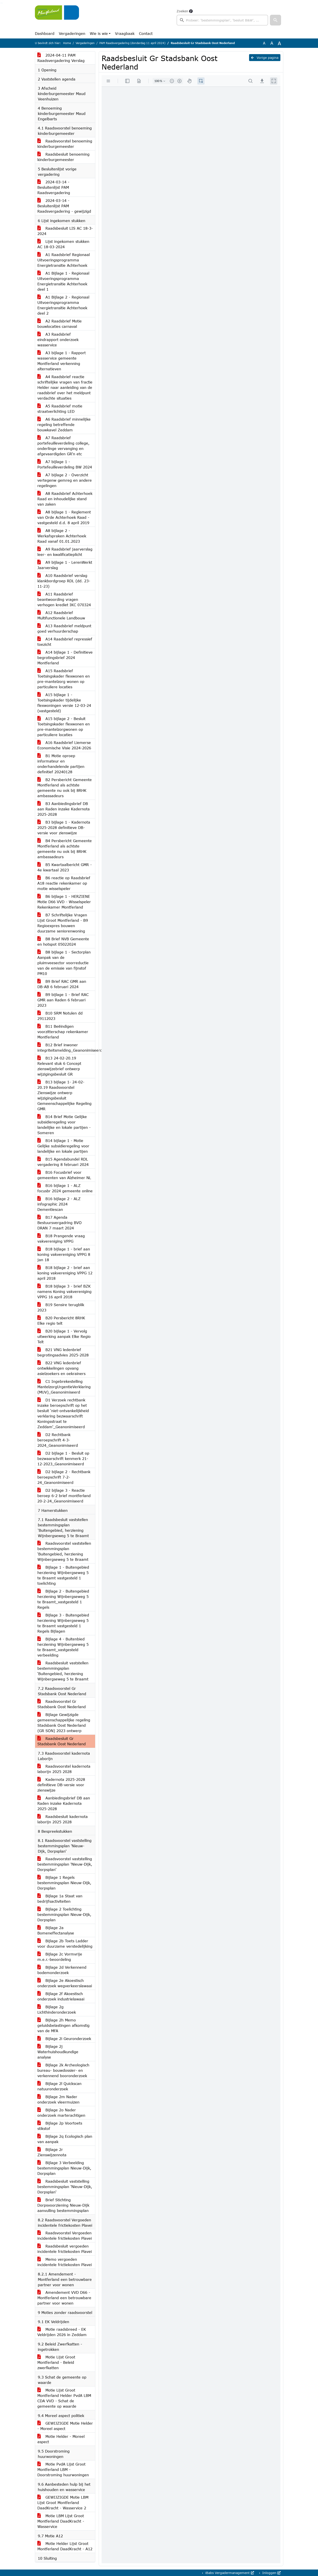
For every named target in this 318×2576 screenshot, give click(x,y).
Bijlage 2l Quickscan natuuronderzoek (59, 2086)
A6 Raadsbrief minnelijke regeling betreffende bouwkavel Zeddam (64, 424)
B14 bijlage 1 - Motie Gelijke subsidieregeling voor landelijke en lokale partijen (63, 1145)
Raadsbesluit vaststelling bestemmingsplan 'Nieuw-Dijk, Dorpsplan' (64, 2186)
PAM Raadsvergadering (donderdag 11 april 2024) (132, 43)
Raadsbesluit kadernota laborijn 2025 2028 (62, 1819)
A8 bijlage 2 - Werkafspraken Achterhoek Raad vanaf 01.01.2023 (61, 535)
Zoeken (182, 11)
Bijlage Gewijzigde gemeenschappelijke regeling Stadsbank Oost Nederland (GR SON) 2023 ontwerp (63, 1722)
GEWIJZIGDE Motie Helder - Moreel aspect (65, 2426)
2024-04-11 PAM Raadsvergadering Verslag (61, 58)
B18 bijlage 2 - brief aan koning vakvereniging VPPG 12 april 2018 (64, 1272)
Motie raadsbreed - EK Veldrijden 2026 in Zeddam (62, 2332)
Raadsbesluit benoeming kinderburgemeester (63, 157)
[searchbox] (222, 20)
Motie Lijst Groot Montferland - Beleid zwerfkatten (56, 2362)
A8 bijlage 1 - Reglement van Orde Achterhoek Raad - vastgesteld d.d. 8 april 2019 (64, 517)
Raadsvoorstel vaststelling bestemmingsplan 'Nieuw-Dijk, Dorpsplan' (64, 1864)
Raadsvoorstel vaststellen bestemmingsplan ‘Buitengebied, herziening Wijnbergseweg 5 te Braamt (64, 1551)
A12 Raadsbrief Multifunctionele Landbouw (61, 615)
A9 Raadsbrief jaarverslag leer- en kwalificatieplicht (64, 552)
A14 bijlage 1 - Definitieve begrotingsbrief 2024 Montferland (65, 657)
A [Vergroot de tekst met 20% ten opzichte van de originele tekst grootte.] (271, 43)
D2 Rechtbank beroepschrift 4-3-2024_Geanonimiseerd (57, 1439)
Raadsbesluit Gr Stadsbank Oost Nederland (61, 1741)
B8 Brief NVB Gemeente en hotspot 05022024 (63, 941)
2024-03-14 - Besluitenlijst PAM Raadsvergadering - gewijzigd (64, 205)
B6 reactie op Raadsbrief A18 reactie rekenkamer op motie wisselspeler (63, 883)
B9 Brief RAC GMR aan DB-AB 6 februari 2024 (61, 984)
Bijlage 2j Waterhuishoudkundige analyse (57, 2051)
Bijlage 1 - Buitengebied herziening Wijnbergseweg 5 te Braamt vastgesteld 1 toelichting (63, 1575)
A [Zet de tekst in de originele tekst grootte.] (264, 43)
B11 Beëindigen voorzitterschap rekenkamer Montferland (62, 1031)
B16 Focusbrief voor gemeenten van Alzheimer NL (64, 1175)
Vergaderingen (72, 33)
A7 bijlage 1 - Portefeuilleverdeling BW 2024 (64, 464)
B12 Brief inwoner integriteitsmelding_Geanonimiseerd (66, 1047)
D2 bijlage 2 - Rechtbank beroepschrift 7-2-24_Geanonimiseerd (63, 1477)
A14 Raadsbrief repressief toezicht (64, 641)
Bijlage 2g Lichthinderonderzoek (56, 2009)
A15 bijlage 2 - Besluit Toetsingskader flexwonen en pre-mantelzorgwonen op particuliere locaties (63, 726)
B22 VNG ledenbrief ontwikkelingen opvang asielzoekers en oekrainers (61, 1368)
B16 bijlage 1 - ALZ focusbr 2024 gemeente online (65, 1188)
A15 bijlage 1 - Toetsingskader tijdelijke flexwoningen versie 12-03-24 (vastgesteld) (64, 703)
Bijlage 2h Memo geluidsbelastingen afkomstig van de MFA (63, 2025)
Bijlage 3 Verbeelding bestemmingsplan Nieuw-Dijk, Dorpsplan (64, 2168)
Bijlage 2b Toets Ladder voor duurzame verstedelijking (64, 1943)
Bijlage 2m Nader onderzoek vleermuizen (58, 2099)
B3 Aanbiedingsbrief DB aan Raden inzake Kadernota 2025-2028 (63, 808)
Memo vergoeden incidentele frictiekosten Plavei (64, 2262)
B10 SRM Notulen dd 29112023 (60, 1016)
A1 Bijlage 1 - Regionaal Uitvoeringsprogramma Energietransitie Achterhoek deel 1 (63, 281)
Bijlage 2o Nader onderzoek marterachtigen (61, 2112)
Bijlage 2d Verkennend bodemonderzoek (61, 1970)
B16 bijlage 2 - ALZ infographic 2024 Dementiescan (59, 1204)
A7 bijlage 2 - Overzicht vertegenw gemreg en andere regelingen (64, 480)
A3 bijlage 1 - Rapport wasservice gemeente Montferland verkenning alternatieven (61, 361)
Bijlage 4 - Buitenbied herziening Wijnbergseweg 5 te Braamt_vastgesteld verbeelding (63, 1647)
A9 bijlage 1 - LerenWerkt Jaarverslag (64, 565)
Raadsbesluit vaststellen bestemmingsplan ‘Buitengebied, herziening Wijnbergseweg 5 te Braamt (62, 1671)
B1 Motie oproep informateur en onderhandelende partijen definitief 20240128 (60, 764)
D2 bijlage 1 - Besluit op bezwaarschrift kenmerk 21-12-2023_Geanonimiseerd (63, 1458)
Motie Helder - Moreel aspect (61, 2439)
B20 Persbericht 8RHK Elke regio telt (61, 1320)
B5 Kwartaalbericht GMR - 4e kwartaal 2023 (64, 867)
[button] (275, 20)
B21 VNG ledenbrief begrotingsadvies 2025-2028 (63, 1352)
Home (67, 43)
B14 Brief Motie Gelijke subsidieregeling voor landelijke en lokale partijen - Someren (64, 1124)
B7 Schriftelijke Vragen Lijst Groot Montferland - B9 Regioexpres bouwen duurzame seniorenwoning (62, 923)
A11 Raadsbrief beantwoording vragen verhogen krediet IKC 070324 (64, 599)
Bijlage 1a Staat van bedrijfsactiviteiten (59, 1898)
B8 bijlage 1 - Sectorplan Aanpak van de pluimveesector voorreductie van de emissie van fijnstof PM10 (64, 963)
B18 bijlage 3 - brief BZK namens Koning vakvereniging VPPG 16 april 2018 (64, 1291)
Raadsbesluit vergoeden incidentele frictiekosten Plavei (64, 2249)
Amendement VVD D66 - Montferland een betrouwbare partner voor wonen (64, 2297)
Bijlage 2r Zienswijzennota (51, 2152)
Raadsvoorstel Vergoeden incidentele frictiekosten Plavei (64, 2235)
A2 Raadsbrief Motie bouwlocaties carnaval (59, 323)
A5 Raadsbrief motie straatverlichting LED (59, 408)
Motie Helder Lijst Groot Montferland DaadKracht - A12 (64, 2546)
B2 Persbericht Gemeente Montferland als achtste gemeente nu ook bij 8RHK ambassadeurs (64, 787)
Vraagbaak (124, 33)
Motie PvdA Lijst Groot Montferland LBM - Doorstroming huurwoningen (63, 2469)
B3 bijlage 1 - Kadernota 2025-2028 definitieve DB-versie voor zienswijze (63, 827)
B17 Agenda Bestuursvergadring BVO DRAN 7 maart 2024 (59, 1222)
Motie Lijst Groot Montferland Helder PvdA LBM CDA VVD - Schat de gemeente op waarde (64, 2398)
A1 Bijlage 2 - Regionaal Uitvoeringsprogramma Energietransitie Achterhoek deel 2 (63, 305)
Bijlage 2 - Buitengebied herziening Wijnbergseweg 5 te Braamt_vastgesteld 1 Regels (63, 1599)
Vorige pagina (264, 57)
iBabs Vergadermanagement (229, 2573)
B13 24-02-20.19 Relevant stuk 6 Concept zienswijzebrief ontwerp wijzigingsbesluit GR (59, 1066)
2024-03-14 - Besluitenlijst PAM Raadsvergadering (53, 187)
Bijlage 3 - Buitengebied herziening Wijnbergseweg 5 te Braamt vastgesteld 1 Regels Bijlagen (63, 1623)
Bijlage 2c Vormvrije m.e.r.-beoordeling (59, 1957)
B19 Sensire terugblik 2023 (60, 1307)
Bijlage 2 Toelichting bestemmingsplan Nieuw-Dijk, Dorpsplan (64, 1914)
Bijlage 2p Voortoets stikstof (59, 2126)
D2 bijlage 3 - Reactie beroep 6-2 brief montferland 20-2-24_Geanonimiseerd (64, 1495)
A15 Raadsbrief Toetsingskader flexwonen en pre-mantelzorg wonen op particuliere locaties (63, 679)
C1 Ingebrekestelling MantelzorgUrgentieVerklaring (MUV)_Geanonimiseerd (64, 1386)
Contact (146, 33)
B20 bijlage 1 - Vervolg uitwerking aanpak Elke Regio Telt (64, 1336)
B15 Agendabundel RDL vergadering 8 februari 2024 (63, 1162)
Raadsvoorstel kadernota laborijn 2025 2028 (63, 1769)
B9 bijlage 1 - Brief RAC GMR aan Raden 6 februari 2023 (63, 999)
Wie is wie (99, 33)
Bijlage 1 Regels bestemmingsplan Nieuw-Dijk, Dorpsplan (64, 1882)
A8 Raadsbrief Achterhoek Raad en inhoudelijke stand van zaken (64, 498)
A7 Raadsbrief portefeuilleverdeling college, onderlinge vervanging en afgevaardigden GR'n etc (63, 446)
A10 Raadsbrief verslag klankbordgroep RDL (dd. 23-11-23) (63, 580)
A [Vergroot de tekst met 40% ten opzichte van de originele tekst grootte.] (279, 43)
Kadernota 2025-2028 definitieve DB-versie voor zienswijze (61, 1784)
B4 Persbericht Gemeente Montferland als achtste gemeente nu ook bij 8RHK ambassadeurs (64, 849)
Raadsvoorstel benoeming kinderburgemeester (64, 143)
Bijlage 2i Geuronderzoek (64, 2038)
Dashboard (44, 33)
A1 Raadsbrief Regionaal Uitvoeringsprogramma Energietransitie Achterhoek (63, 259)
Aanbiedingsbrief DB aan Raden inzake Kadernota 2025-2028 (63, 1803)
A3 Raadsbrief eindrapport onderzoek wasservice (58, 339)
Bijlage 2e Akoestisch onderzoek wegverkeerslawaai (64, 1983)
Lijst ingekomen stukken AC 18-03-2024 (63, 244)
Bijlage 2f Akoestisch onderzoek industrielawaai (60, 1996)
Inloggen (271, 2573)
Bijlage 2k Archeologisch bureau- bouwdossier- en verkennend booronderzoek (63, 2070)
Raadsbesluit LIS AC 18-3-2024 (65, 231)
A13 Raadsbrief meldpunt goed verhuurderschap (64, 628)
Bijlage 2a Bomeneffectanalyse (55, 1930)
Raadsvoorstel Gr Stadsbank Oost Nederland (61, 1704)
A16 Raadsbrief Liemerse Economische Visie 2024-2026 (64, 745)
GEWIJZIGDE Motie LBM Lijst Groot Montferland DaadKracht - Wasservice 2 (62, 2502)
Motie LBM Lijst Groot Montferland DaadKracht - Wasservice (60, 2521)
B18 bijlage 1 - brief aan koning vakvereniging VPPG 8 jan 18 (63, 1254)
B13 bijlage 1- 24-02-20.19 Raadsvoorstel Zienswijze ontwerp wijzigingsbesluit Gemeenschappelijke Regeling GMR (64, 1095)
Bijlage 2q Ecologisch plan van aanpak (64, 2139)
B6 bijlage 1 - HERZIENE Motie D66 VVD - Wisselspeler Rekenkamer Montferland (64, 901)
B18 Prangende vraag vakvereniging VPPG (61, 1238)
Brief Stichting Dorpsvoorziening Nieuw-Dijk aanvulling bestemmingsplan (63, 2205)
